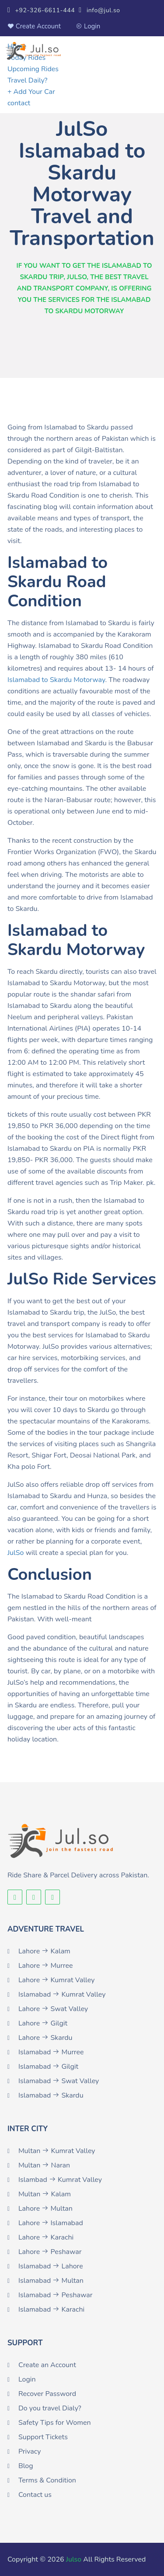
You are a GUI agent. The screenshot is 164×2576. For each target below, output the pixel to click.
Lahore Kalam (44, 1951)
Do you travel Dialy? (49, 2408)
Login (88, 26)
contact (18, 103)
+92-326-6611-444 (41, 10)
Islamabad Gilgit (48, 2066)
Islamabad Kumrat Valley (62, 1994)
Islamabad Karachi (51, 2309)
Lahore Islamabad (50, 2223)
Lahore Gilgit (42, 2023)
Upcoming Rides (33, 69)
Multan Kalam (44, 2194)
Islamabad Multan (51, 2280)
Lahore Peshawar (50, 2252)
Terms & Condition (47, 2480)
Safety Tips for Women (54, 2422)
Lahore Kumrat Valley (56, 1980)
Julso (73, 2559)
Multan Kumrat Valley (56, 2151)
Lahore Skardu (45, 2038)
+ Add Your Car (31, 92)
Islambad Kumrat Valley (60, 2180)
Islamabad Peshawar (55, 2295)
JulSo (15, 1553)
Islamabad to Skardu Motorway (56, 680)
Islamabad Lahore (50, 2266)
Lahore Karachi (45, 2237)
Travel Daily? (27, 80)
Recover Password (47, 2394)
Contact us (35, 2495)
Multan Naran (44, 2165)
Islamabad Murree (51, 2052)
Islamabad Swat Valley (58, 2081)
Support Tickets (43, 2437)
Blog (25, 2466)
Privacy (29, 2451)
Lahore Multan (45, 2208)
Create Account (34, 26)
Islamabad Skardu (51, 2095)
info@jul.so (99, 10)
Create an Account (47, 2365)
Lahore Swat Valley (53, 2009)
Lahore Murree (45, 1965)
